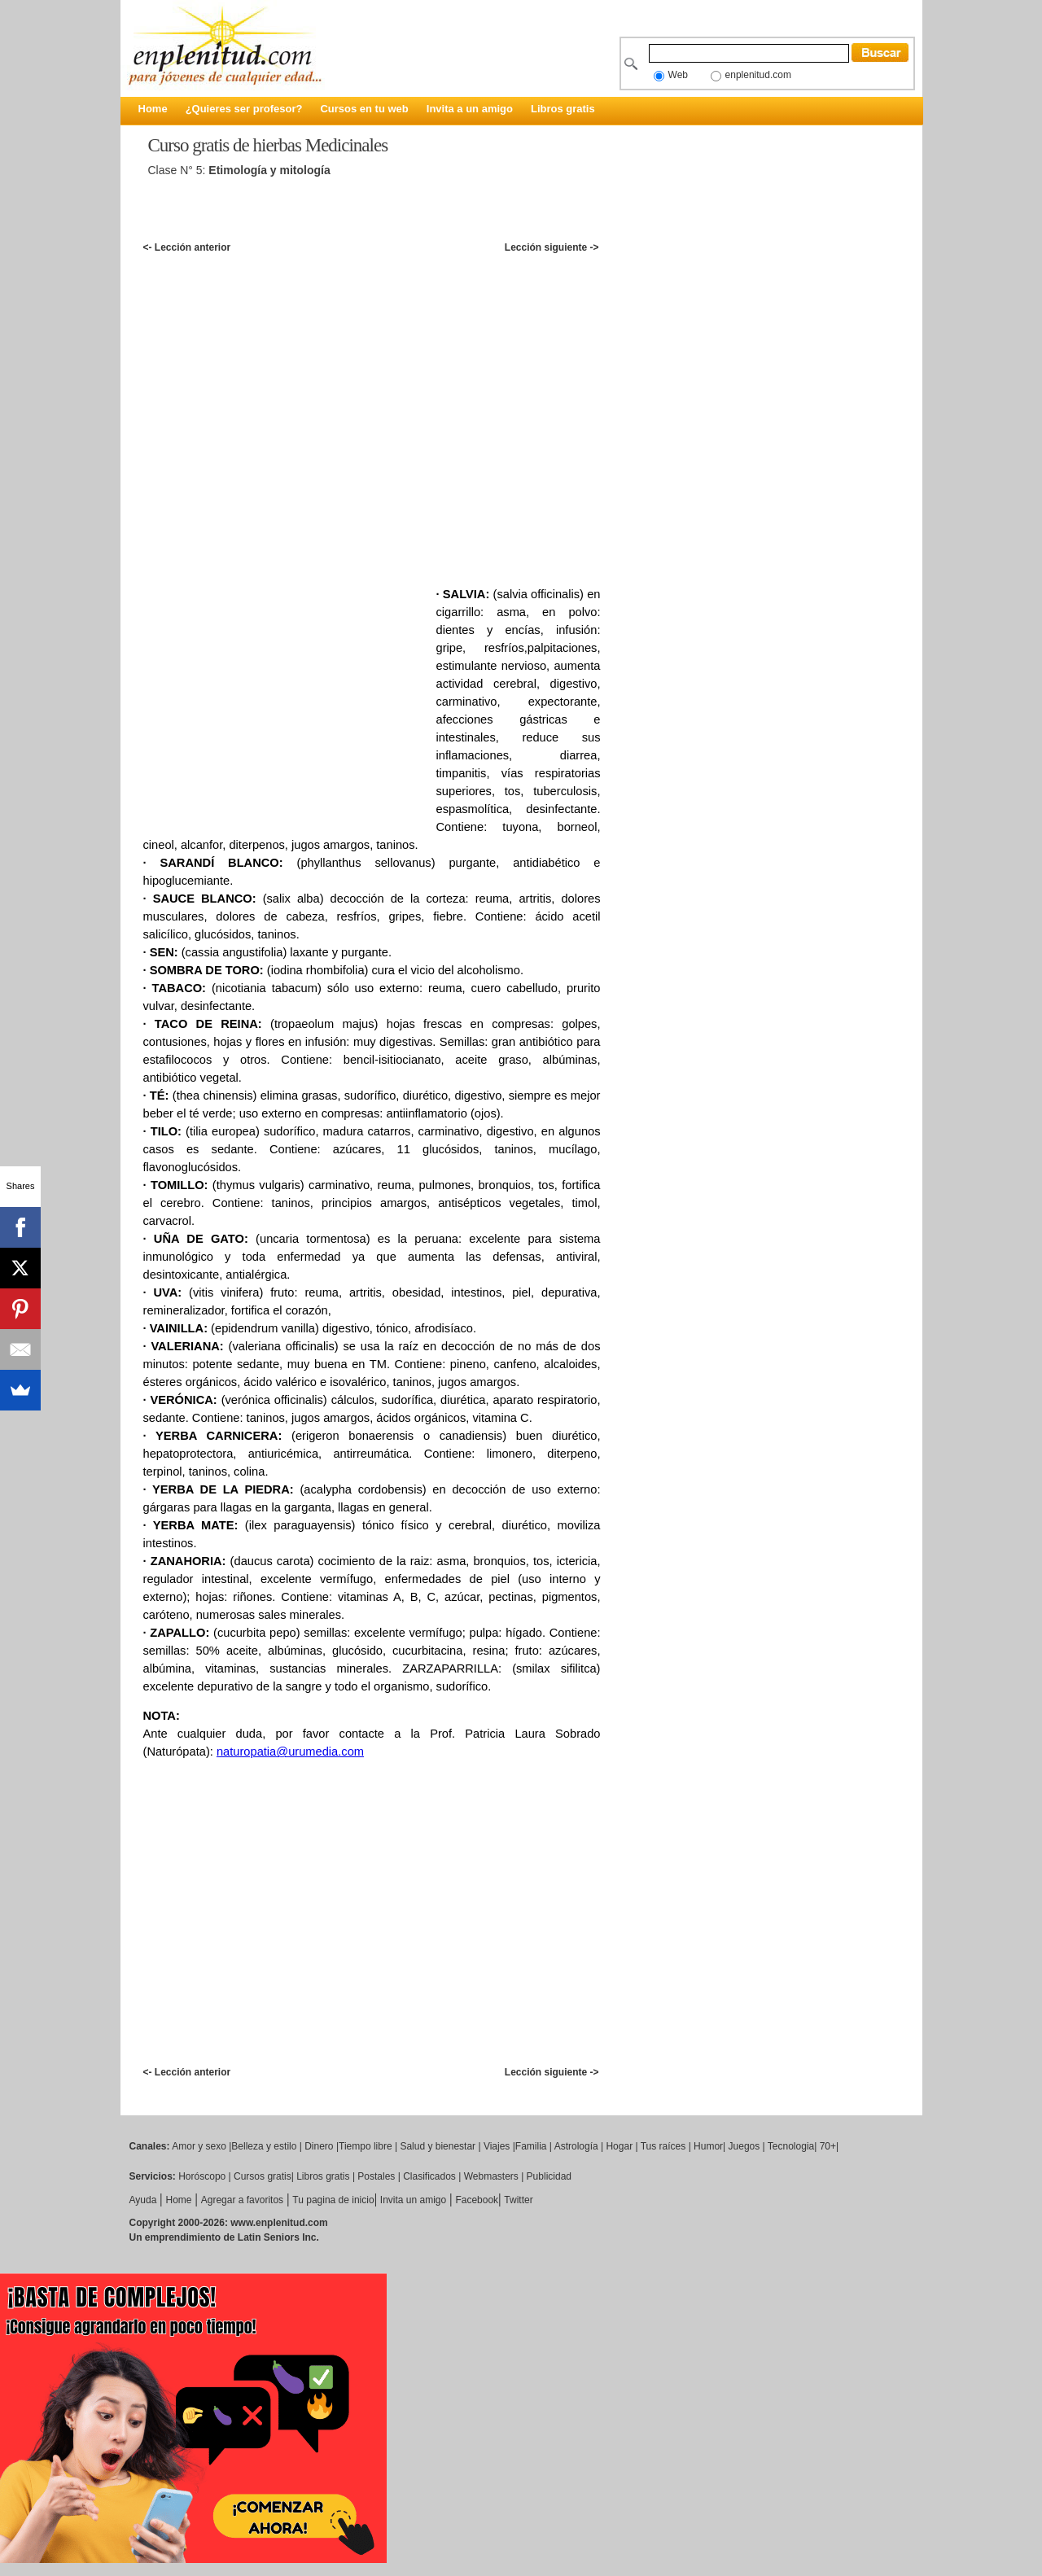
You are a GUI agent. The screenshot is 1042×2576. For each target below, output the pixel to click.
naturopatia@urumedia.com (290, 1751)
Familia (531, 2146)
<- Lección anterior (187, 247)
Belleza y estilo (263, 2146)
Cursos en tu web (364, 109)
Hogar (619, 2146)
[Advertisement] (439, 222)
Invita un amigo (413, 2200)
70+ (828, 2146)
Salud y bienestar (437, 2146)
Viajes (497, 2146)
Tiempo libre (365, 2146)
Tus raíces (663, 2146)
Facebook (476, 2200)
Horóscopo (201, 2176)
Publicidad (549, 2176)
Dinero (318, 2146)
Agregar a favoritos (242, 2200)
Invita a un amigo (470, 109)
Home (153, 109)
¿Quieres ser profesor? (244, 109)
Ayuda (143, 2200)
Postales (376, 2176)
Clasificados (429, 2176)
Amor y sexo (199, 2146)
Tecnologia (791, 2146)
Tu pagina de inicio (333, 2200)
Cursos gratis (262, 2176)
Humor (708, 2146)
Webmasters (491, 2176)
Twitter (518, 2200)
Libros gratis (563, 109)
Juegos (744, 2146)
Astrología (576, 2146)
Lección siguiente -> (552, 247)
